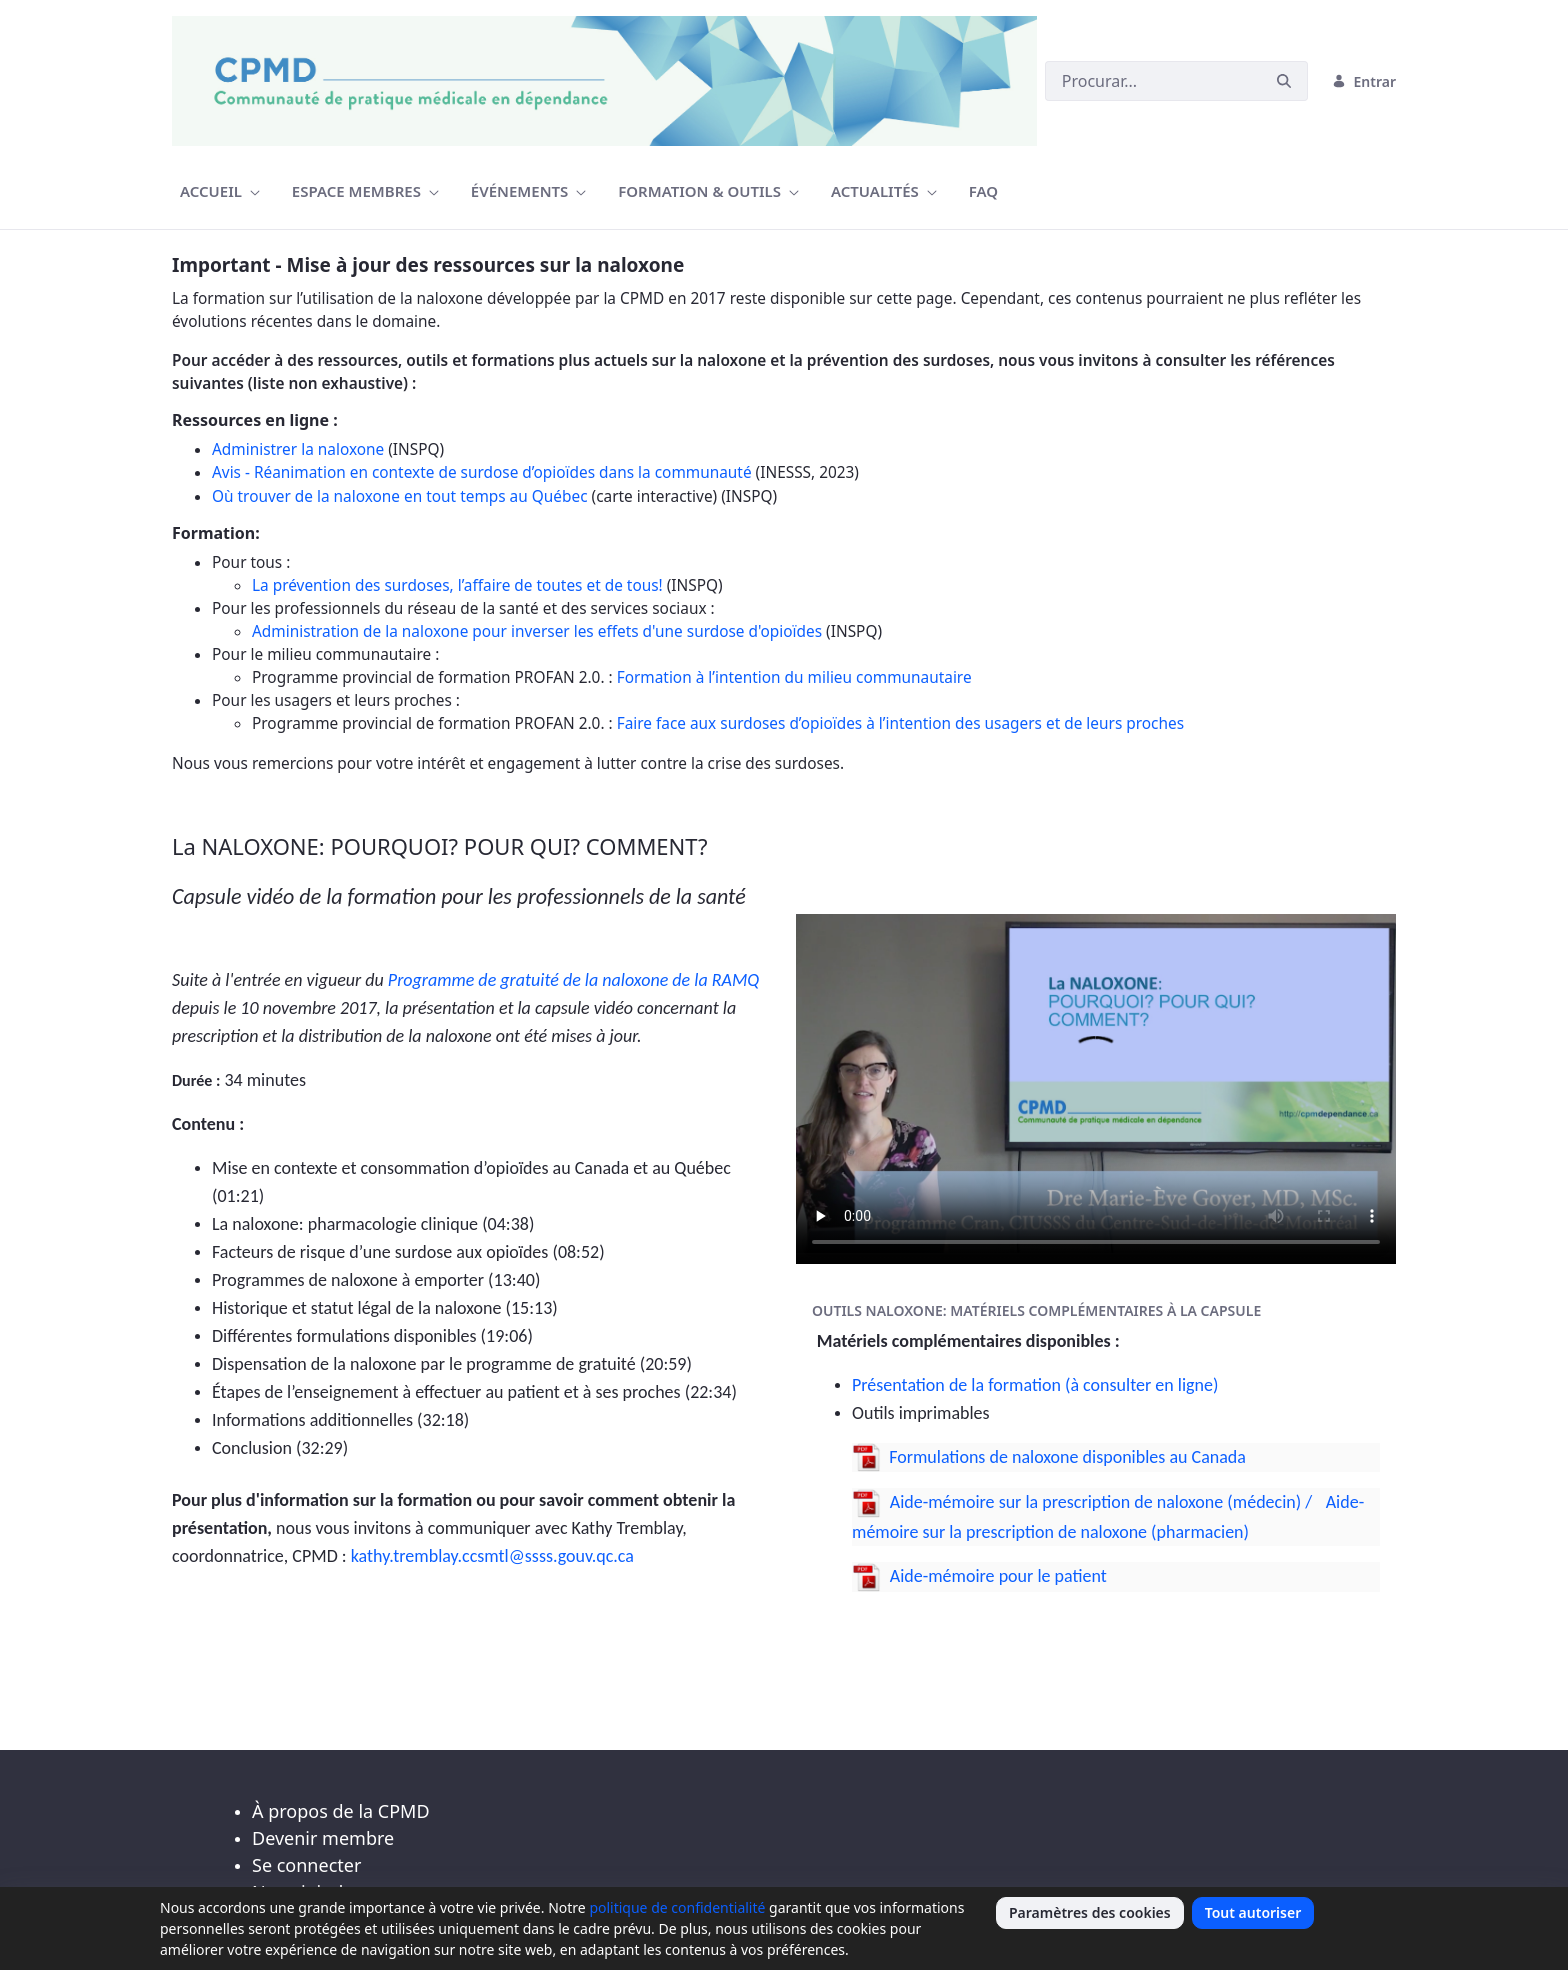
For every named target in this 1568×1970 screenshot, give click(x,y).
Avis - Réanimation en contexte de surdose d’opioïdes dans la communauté (482, 472)
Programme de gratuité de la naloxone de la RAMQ (573, 980)
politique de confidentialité (677, 1907)
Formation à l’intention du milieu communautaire (794, 677)
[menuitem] (220, 191)
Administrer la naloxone (298, 449)
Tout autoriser (1253, 1912)
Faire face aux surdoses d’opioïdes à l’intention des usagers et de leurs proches (900, 723)
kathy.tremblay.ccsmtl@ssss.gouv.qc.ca (492, 1556)
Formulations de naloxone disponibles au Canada (1067, 1457)
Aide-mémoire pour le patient (996, 1576)
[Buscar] (1153, 81)
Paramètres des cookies (1090, 1912)
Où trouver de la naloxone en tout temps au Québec (400, 496)
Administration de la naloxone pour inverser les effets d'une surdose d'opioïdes (537, 631)
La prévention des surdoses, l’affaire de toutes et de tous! (457, 585)
